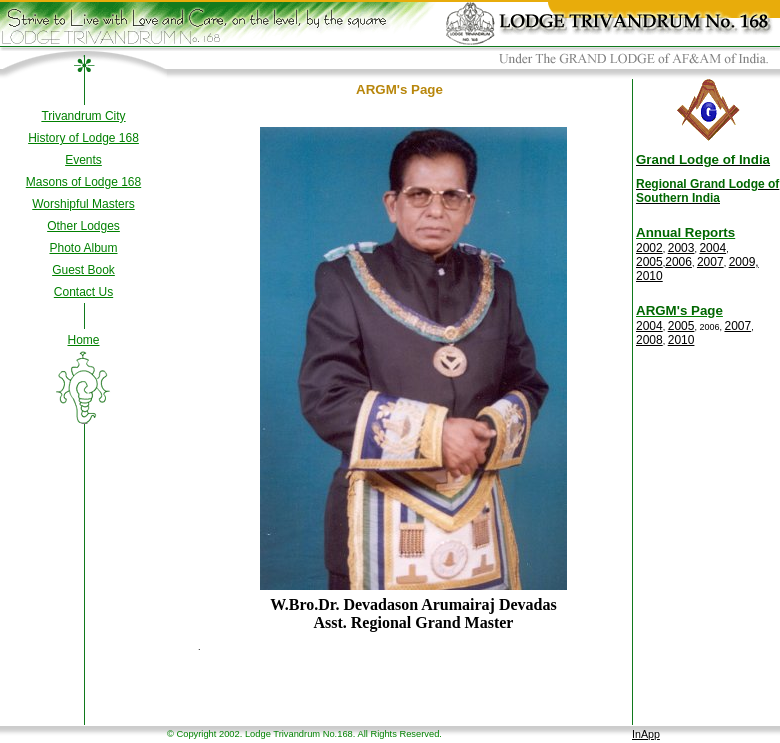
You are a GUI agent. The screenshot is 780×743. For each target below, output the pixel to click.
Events (83, 160)
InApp (646, 734)
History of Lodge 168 (83, 138)
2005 (649, 262)
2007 (710, 262)
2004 (712, 248)
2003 (681, 248)
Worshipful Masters (83, 204)
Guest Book (83, 270)
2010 (649, 276)
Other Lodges (83, 226)
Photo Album (83, 248)
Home (83, 340)
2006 (678, 262)
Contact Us (83, 292)
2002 (649, 248)
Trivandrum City (83, 116)
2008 (649, 340)
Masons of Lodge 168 (83, 182)
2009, (744, 262)
